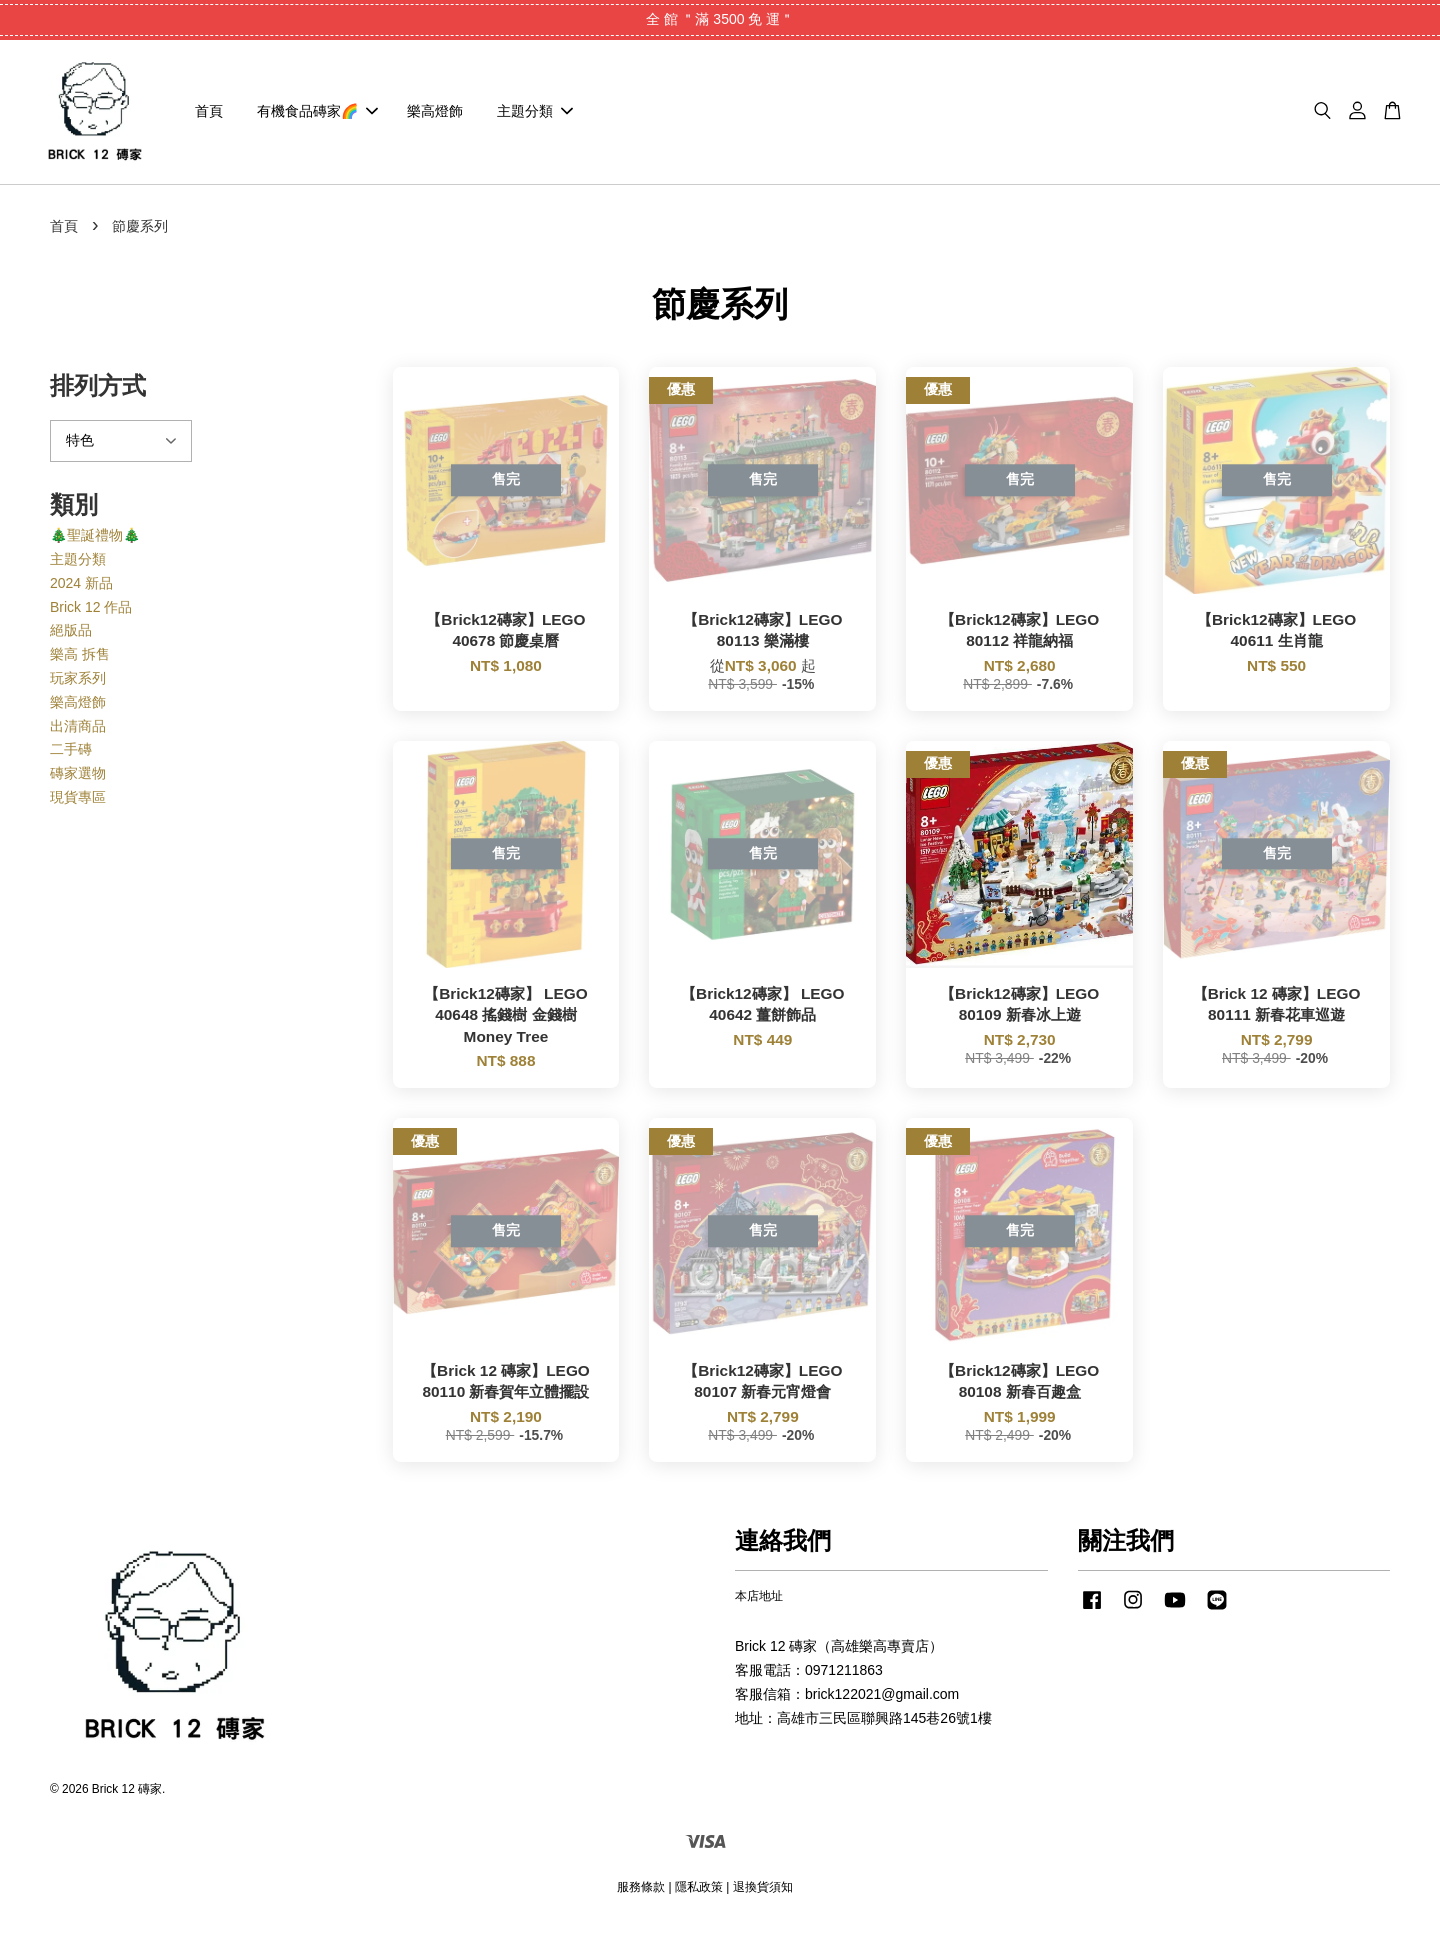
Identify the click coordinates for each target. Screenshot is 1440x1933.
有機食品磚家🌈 (317, 114)
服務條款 (641, 1892)
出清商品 (78, 731)
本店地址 (759, 1602)
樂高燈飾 (435, 114)
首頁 (209, 114)
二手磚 (71, 755)
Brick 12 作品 (91, 612)
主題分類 (535, 114)
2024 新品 (81, 589)
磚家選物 (78, 779)
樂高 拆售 (80, 660)
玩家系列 (78, 684)
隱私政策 (699, 1892)
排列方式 (98, 391)
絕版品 (71, 636)
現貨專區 (78, 803)
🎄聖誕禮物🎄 (95, 541)
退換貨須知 (763, 1892)
